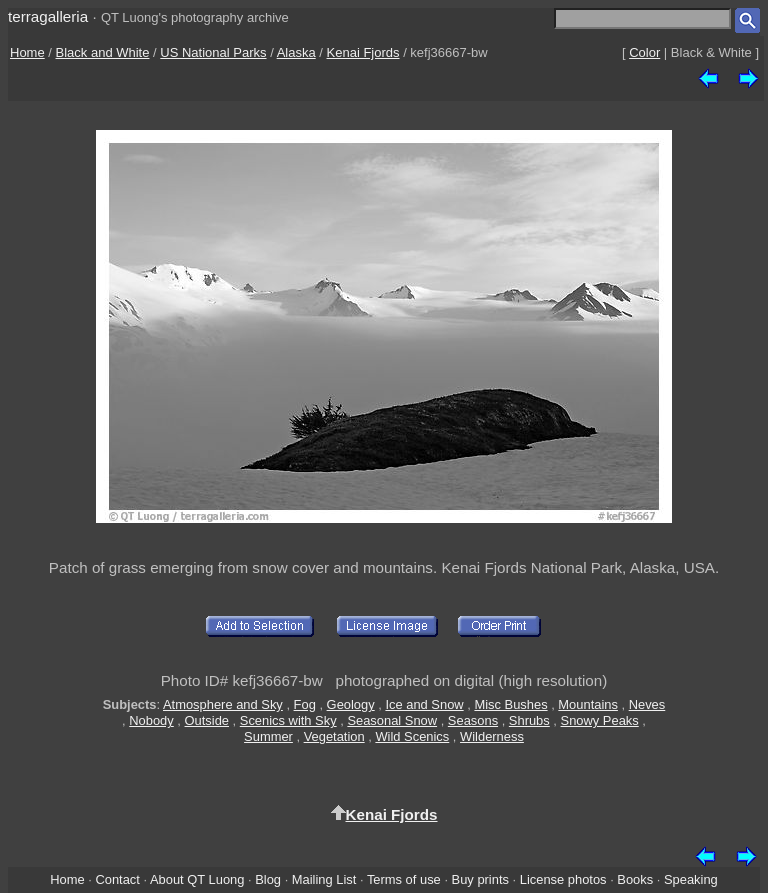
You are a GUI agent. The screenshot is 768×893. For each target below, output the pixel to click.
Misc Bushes (510, 704)
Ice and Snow (424, 704)
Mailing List (324, 879)
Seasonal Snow (392, 720)
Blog (268, 879)
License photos (563, 879)
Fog (305, 704)
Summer (268, 736)
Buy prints (480, 879)
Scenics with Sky (288, 720)
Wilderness (492, 736)
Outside (207, 720)
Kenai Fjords (363, 52)
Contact (117, 879)
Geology (351, 704)
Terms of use (404, 879)
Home (27, 52)
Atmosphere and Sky (223, 704)
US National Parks (213, 52)
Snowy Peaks (600, 720)
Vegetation (334, 736)
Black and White (103, 52)
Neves (647, 704)
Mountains (588, 704)
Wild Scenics (412, 736)
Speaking (691, 879)
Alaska (296, 52)
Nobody (151, 720)
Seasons (473, 720)
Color (644, 52)
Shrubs (529, 720)
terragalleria (48, 16)
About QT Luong (197, 879)
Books (635, 879)
